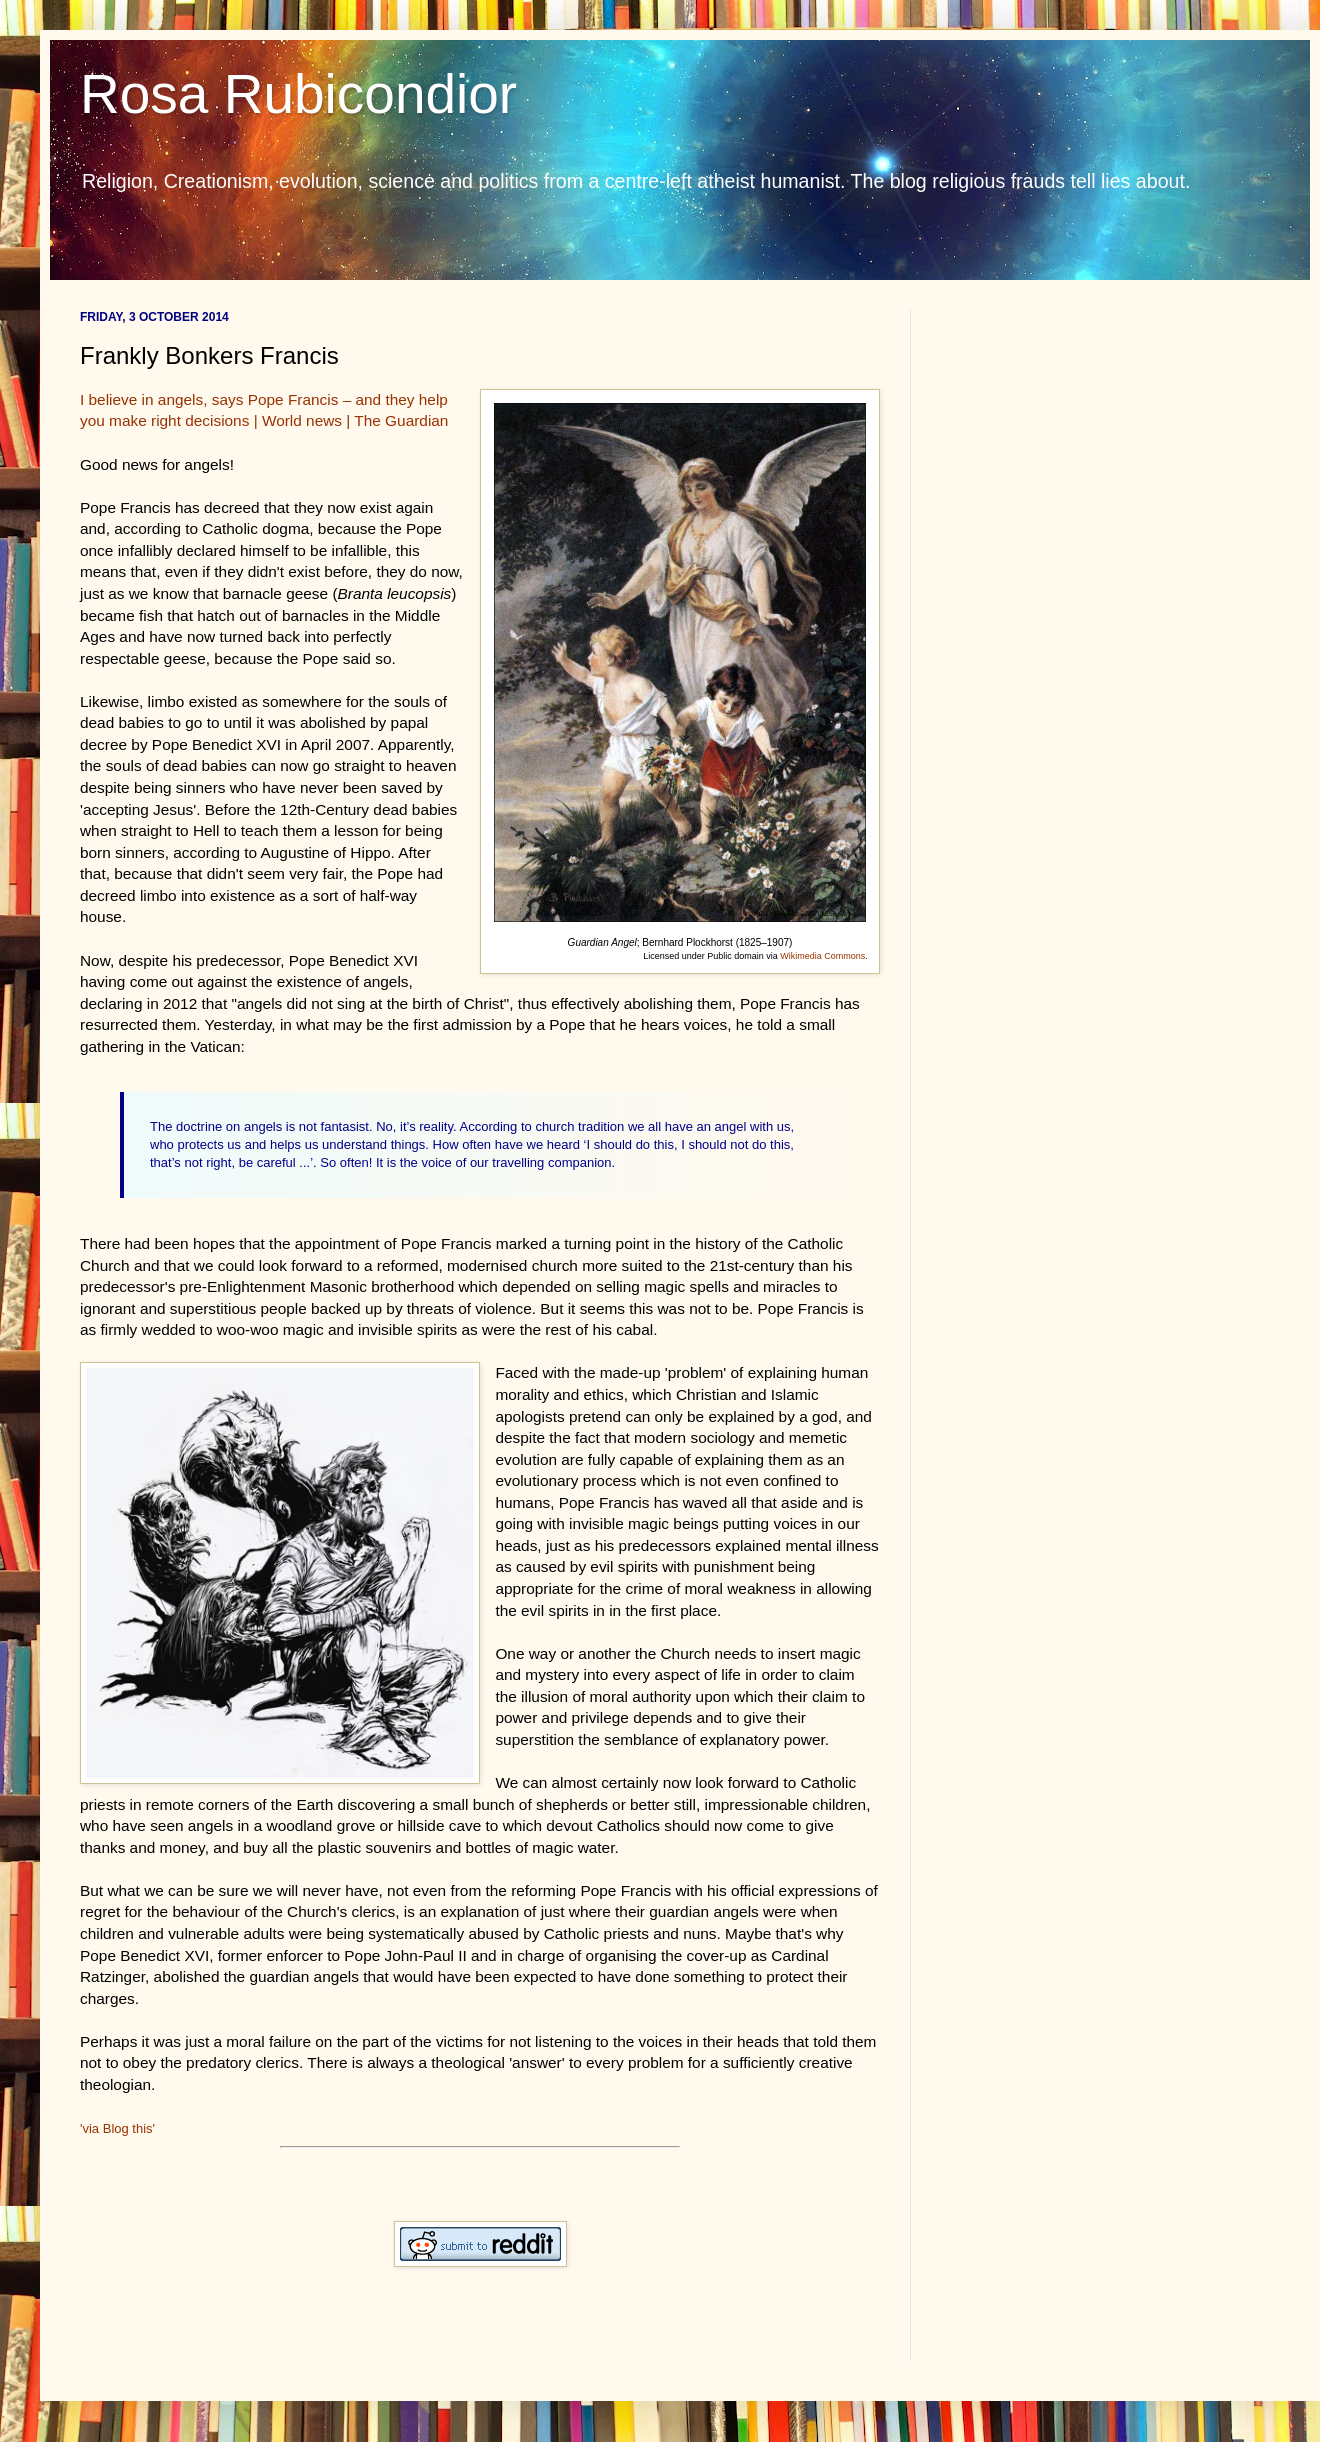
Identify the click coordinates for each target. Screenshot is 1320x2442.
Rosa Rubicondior (298, 94)
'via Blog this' (117, 2128)
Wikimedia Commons (822, 956)
